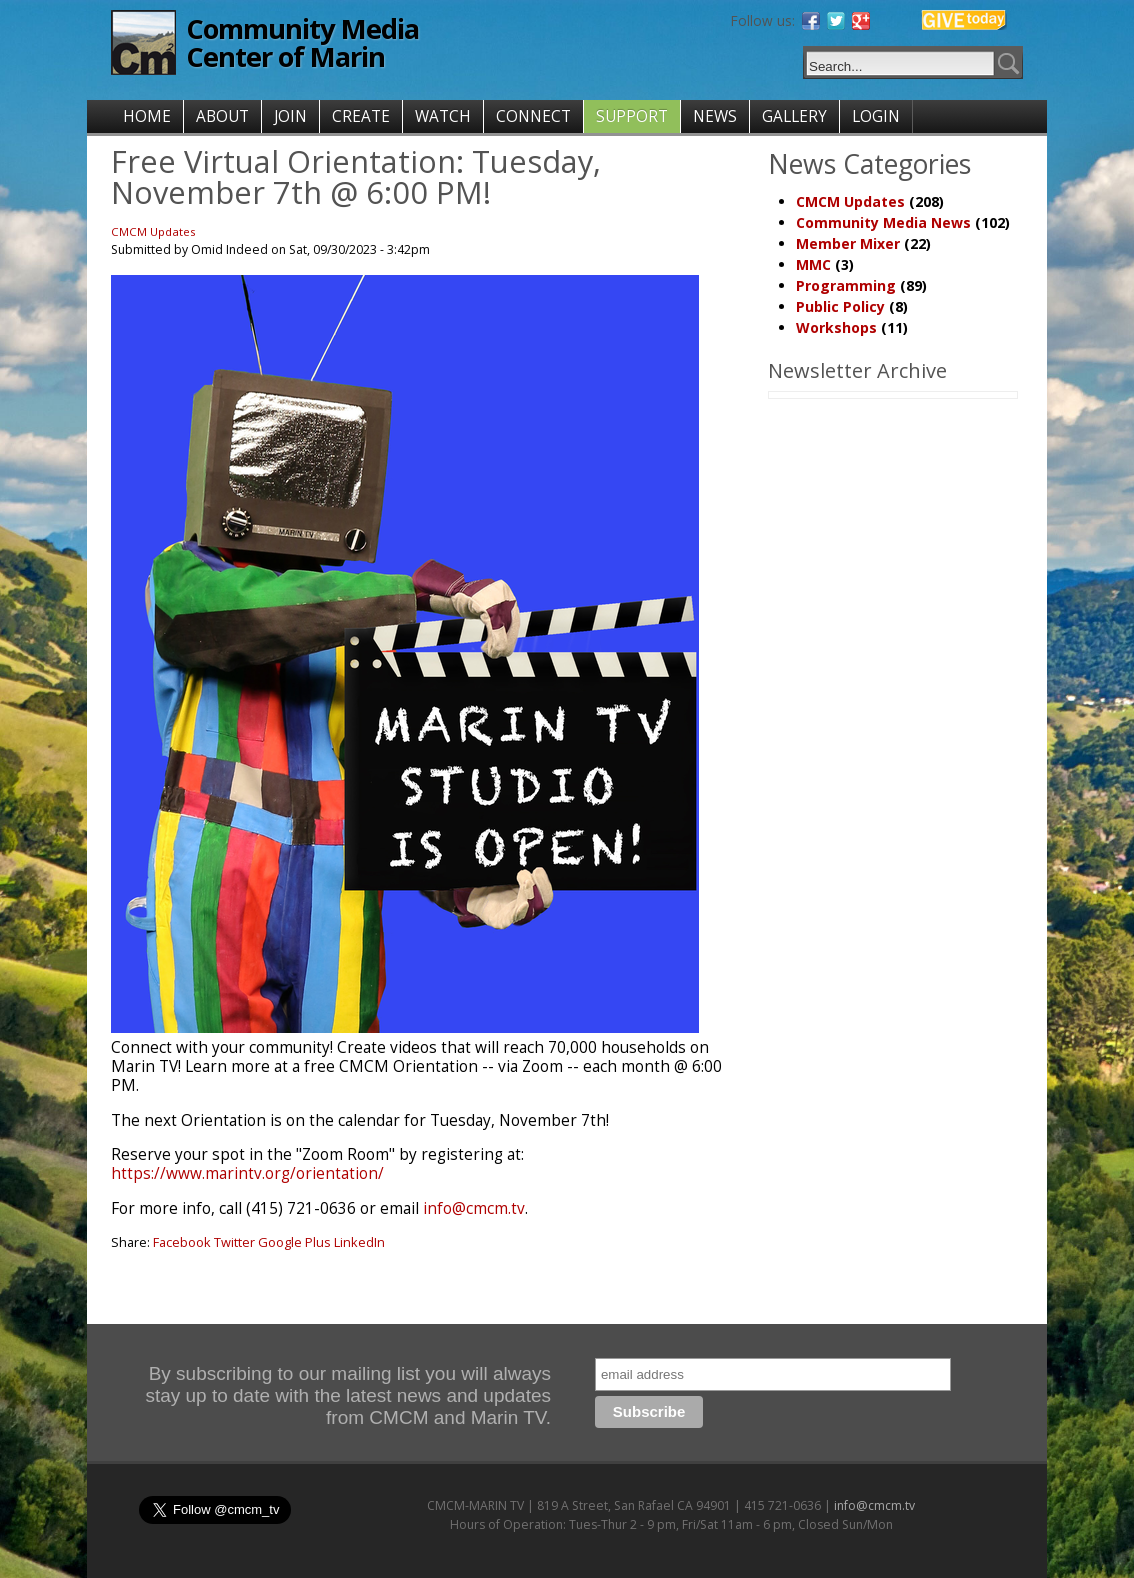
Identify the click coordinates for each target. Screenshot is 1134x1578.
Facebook (182, 1242)
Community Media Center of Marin (302, 42)
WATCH (443, 116)
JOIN (290, 116)
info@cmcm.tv (474, 1208)
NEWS (715, 116)
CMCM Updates (153, 231)
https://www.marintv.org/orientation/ (247, 1173)
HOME (147, 116)
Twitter (234, 1242)
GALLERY (794, 116)
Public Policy (840, 306)
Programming (846, 285)
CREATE (361, 116)
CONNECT (533, 116)
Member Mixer (848, 243)
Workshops (836, 327)
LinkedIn (359, 1242)
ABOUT (222, 116)
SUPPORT (632, 116)
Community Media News (883, 222)
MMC (813, 264)
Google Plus (294, 1242)
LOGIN (876, 116)
